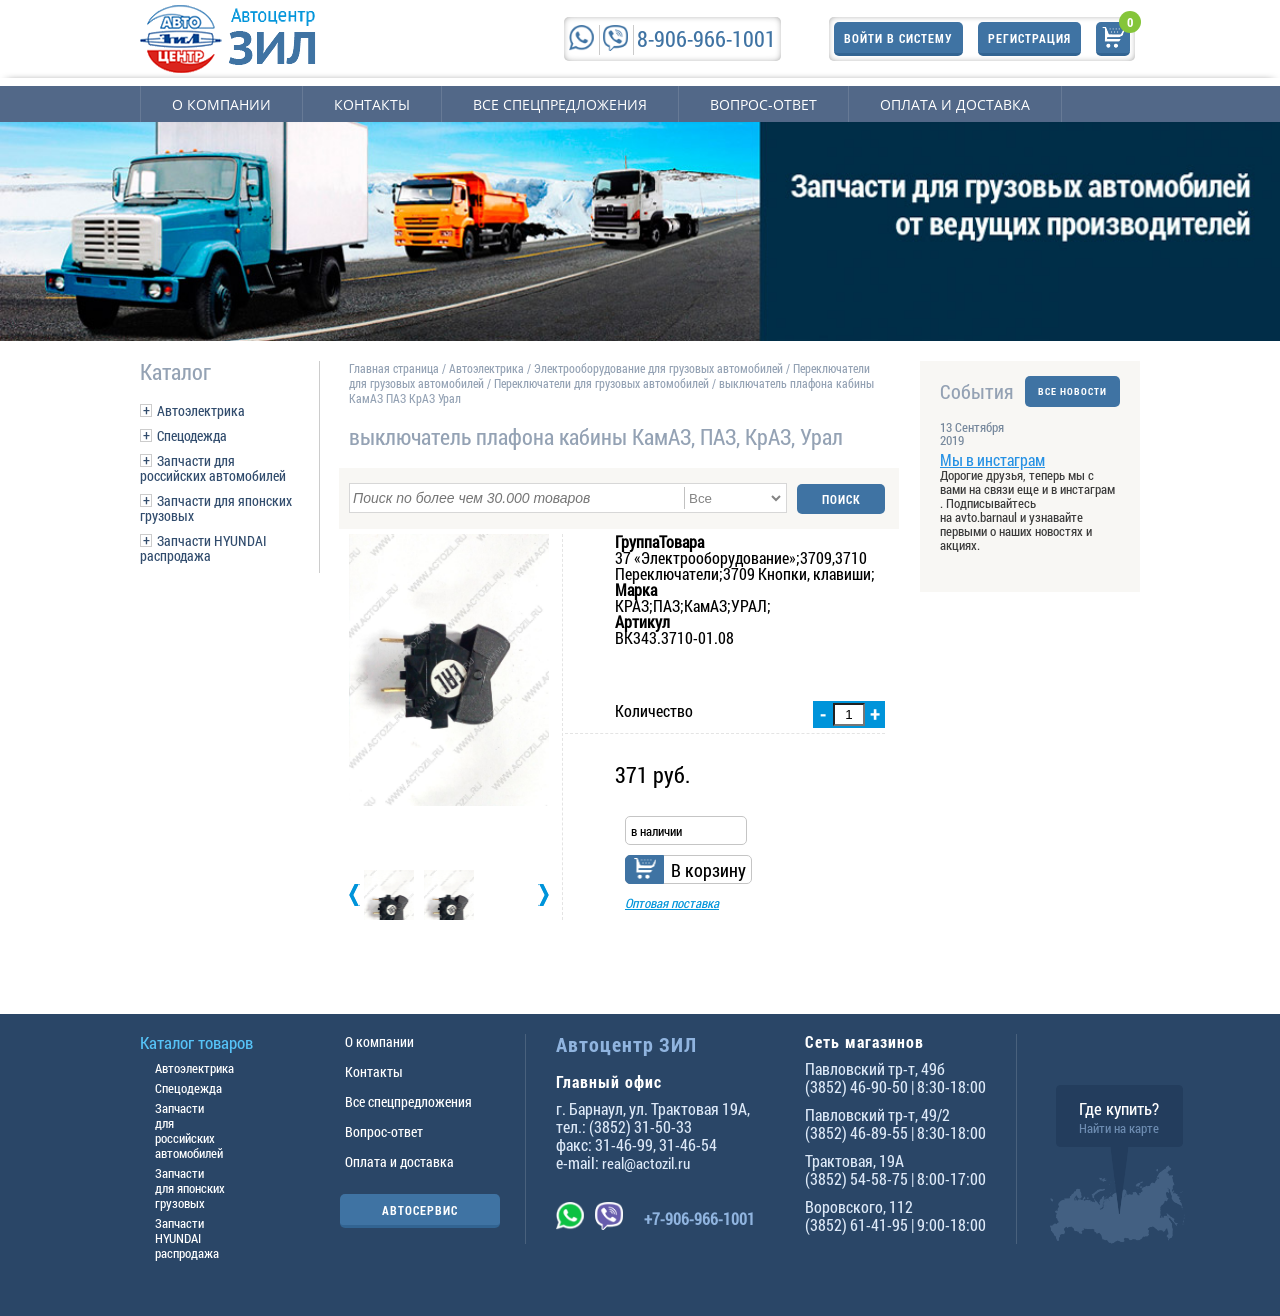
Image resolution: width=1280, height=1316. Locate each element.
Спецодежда (192, 435)
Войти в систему (898, 38)
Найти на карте (1119, 1128)
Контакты (372, 104)
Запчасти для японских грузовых (216, 508)
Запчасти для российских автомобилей (213, 468)
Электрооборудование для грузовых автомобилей (660, 368)
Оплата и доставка (955, 104)
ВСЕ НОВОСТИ (1072, 391)
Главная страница (394, 368)
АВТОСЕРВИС (420, 1210)
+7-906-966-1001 (699, 1218)
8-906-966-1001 (706, 38)
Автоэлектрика (201, 410)
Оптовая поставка (672, 902)
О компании (221, 104)
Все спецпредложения (560, 104)
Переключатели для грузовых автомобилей (601, 383)
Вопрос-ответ (763, 104)
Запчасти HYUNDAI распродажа (203, 548)
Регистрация (1029, 38)
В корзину (708, 869)
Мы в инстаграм (992, 459)
